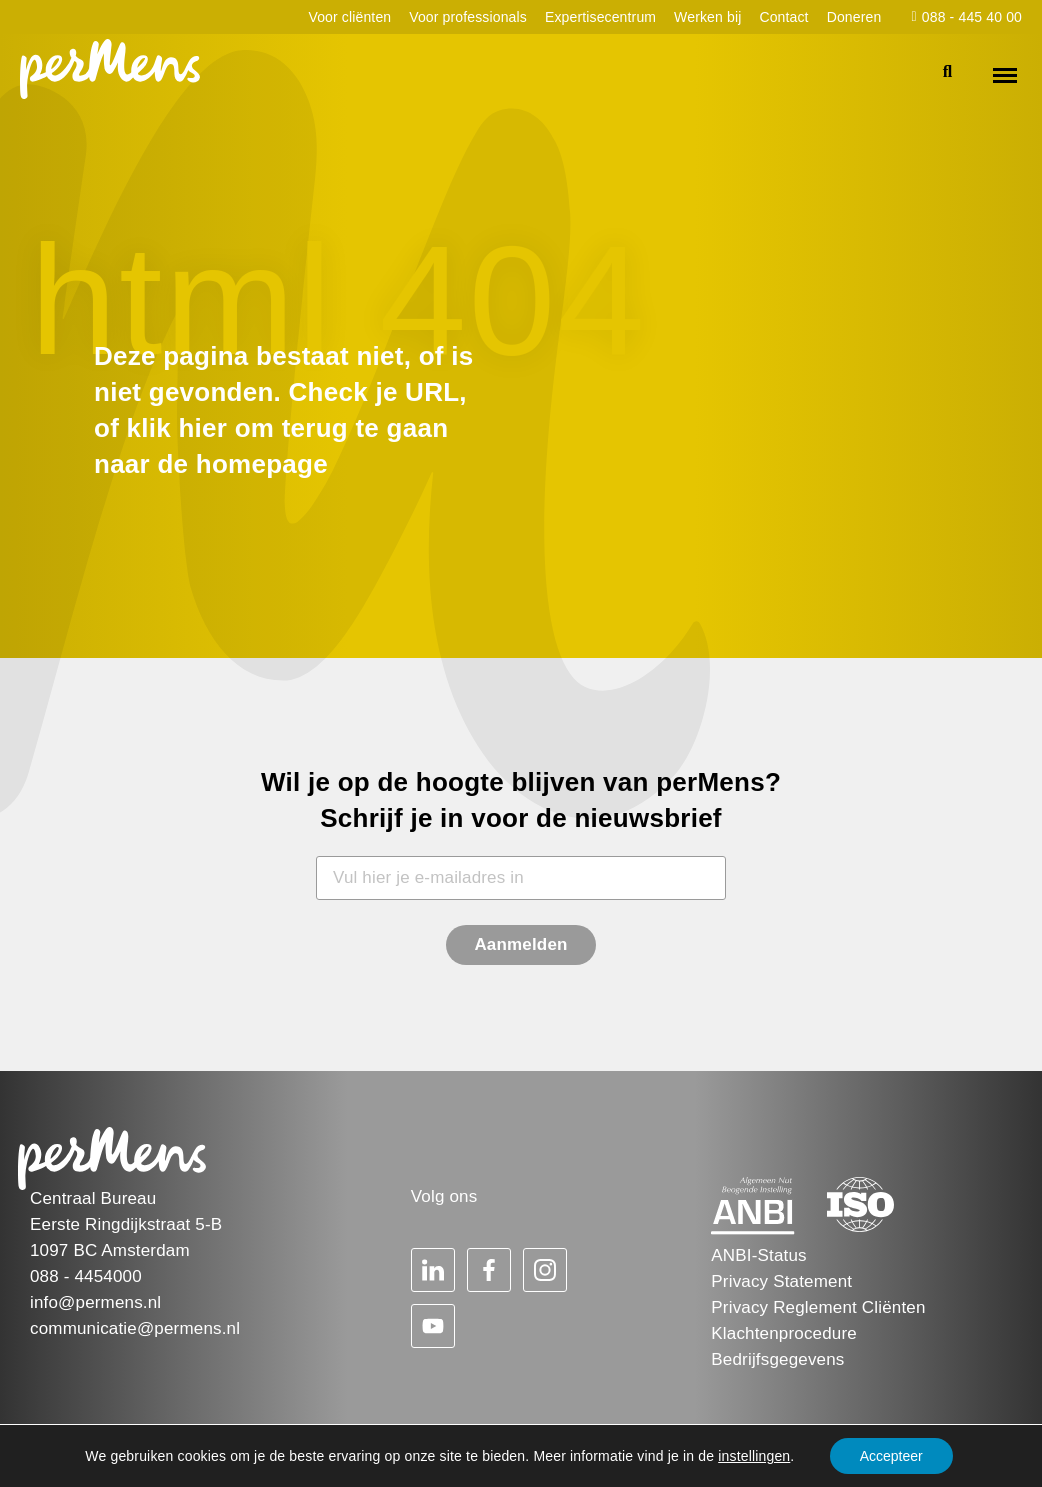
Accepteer (891, 1456)
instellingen (754, 1456)
